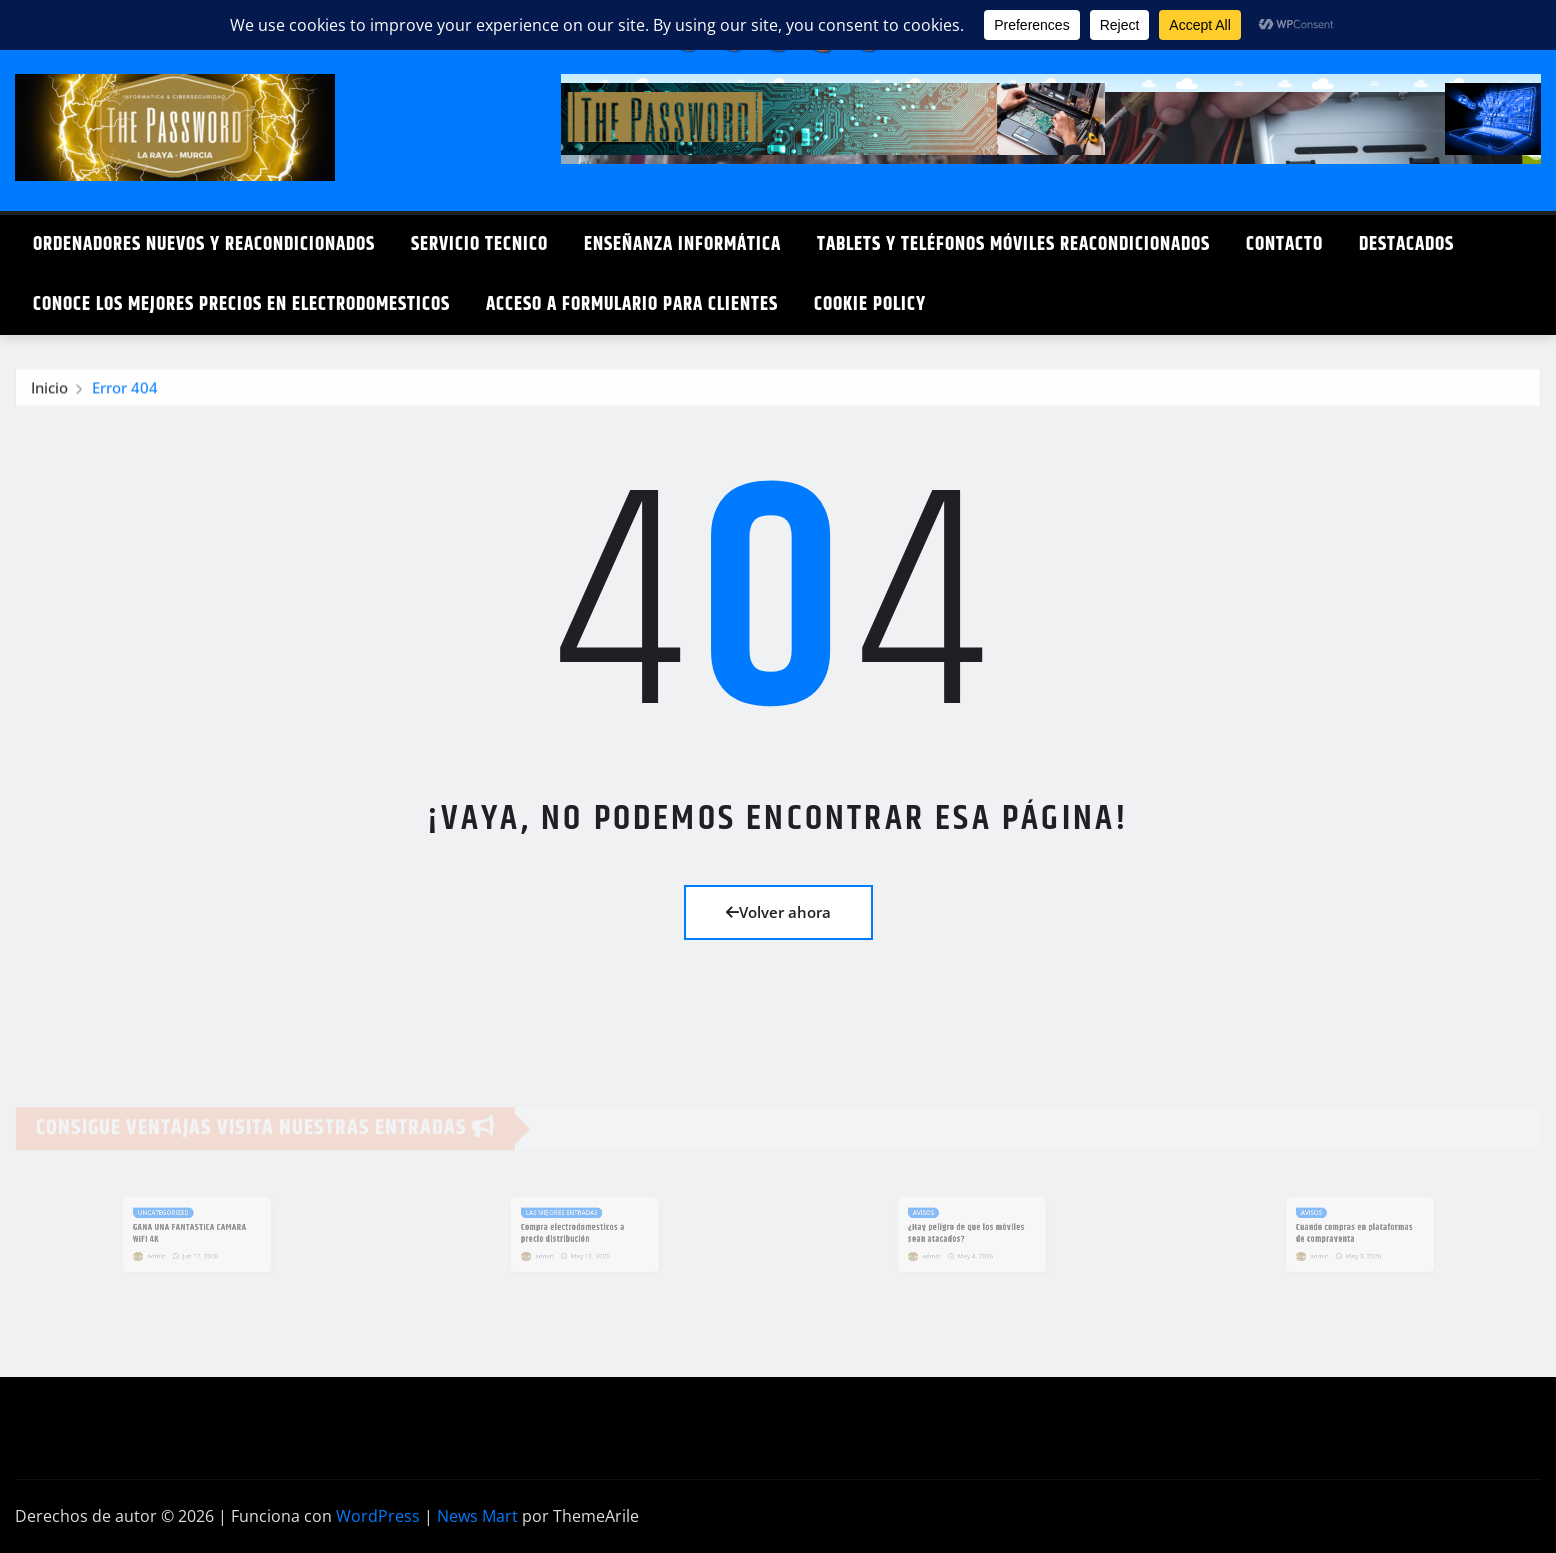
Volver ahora (778, 912)
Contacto (1284, 244)
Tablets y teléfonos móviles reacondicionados (1013, 244)
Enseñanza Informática (682, 244)
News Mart (477, 1516)
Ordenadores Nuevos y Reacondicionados (204, 244)
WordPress (378, 1516)
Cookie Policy (870, 304)
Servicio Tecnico (479, 244)
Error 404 (125, 392)
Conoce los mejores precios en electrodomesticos (241, 304)
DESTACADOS (1406, 244)
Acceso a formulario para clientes (632, 304)
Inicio (49, 392)
